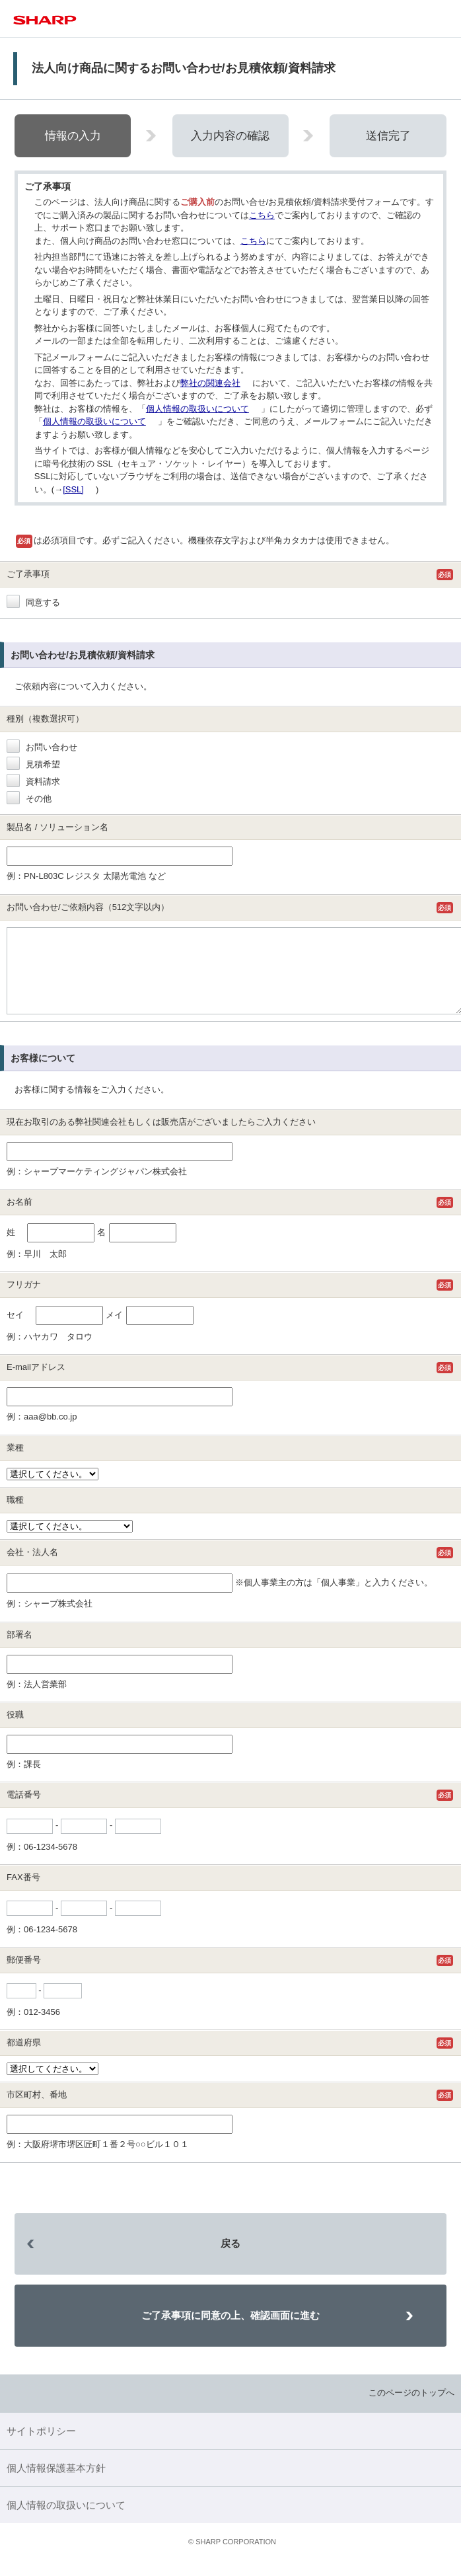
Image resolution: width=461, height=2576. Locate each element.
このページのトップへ (411, 2408)
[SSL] (73, 489)
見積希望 (33, 764)
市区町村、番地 (37, 2110)
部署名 (19, 1650)
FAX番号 (23, 1893)
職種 (15, 1516)
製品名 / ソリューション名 (57, 827)
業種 (15, 1463)
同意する (33, 602)
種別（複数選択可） (45, 719)
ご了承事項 (28, 574)
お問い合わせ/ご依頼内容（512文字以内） (88, 907)
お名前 (19, 1218)
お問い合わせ (42, 747)
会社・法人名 (32, 1568)
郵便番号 (24, 1976)
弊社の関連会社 (210, 383)
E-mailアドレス (36, 1383)
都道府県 (24, 2058)
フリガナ (24, 1300)
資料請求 (33, 781)
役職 (15, 1730)
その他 (29, 799)
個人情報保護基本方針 (56, 2483)
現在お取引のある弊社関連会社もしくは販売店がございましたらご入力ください (161, 1138)
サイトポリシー (41, 2446)
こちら (262, 215)
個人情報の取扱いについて (197, 409)
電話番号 (24, 1810)
